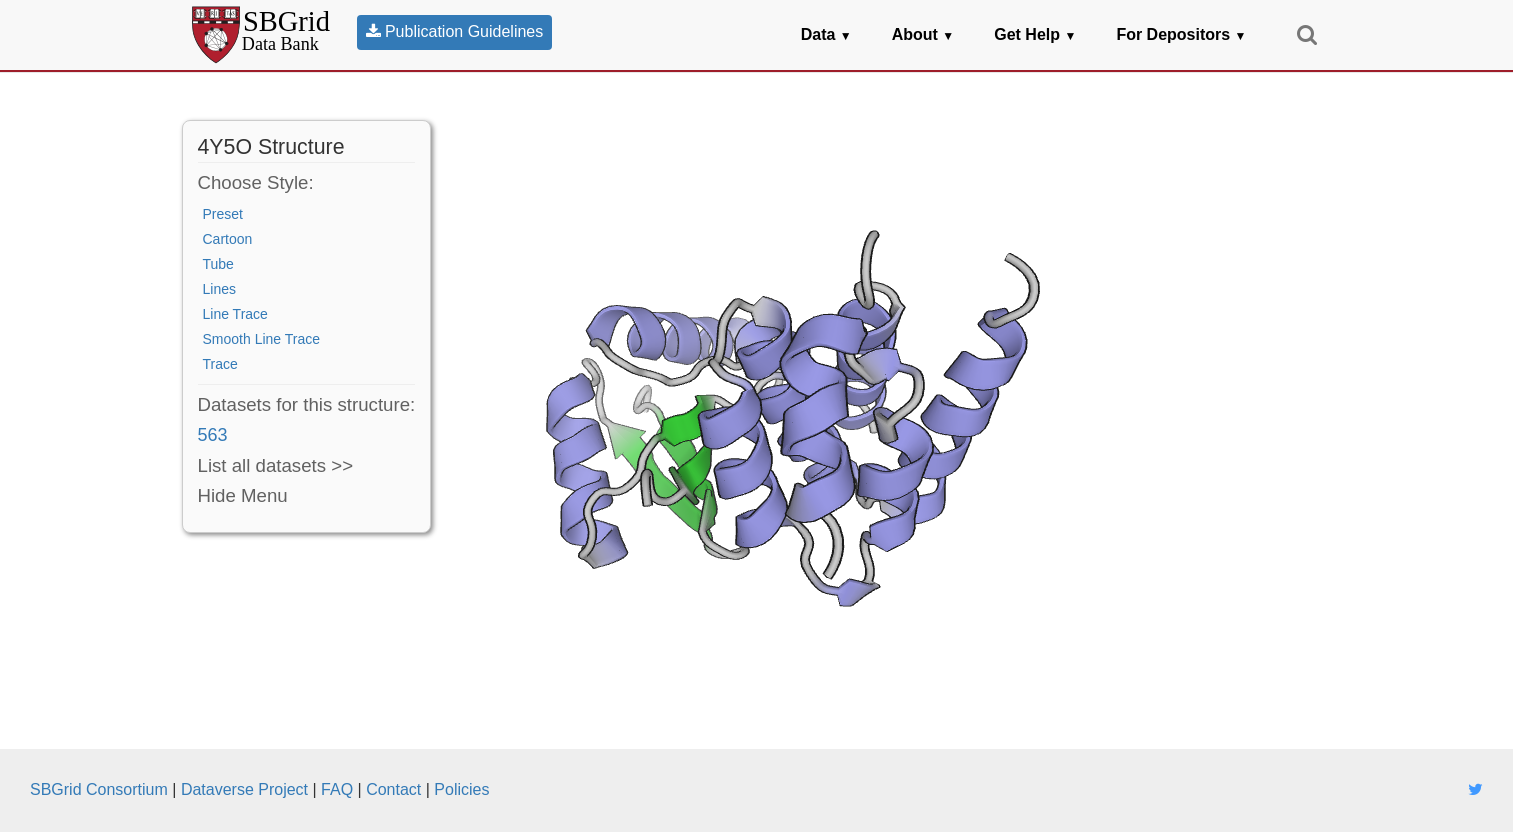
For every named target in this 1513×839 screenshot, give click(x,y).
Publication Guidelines (455, 31)
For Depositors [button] (1181, 34)
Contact (393, 789)
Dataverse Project (244, 789)
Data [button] (826, 34)
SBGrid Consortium (99, 789)
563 (213, 435)
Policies (461, 789)
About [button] (923, 34)
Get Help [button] (1035, 34)
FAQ (337, 789)
